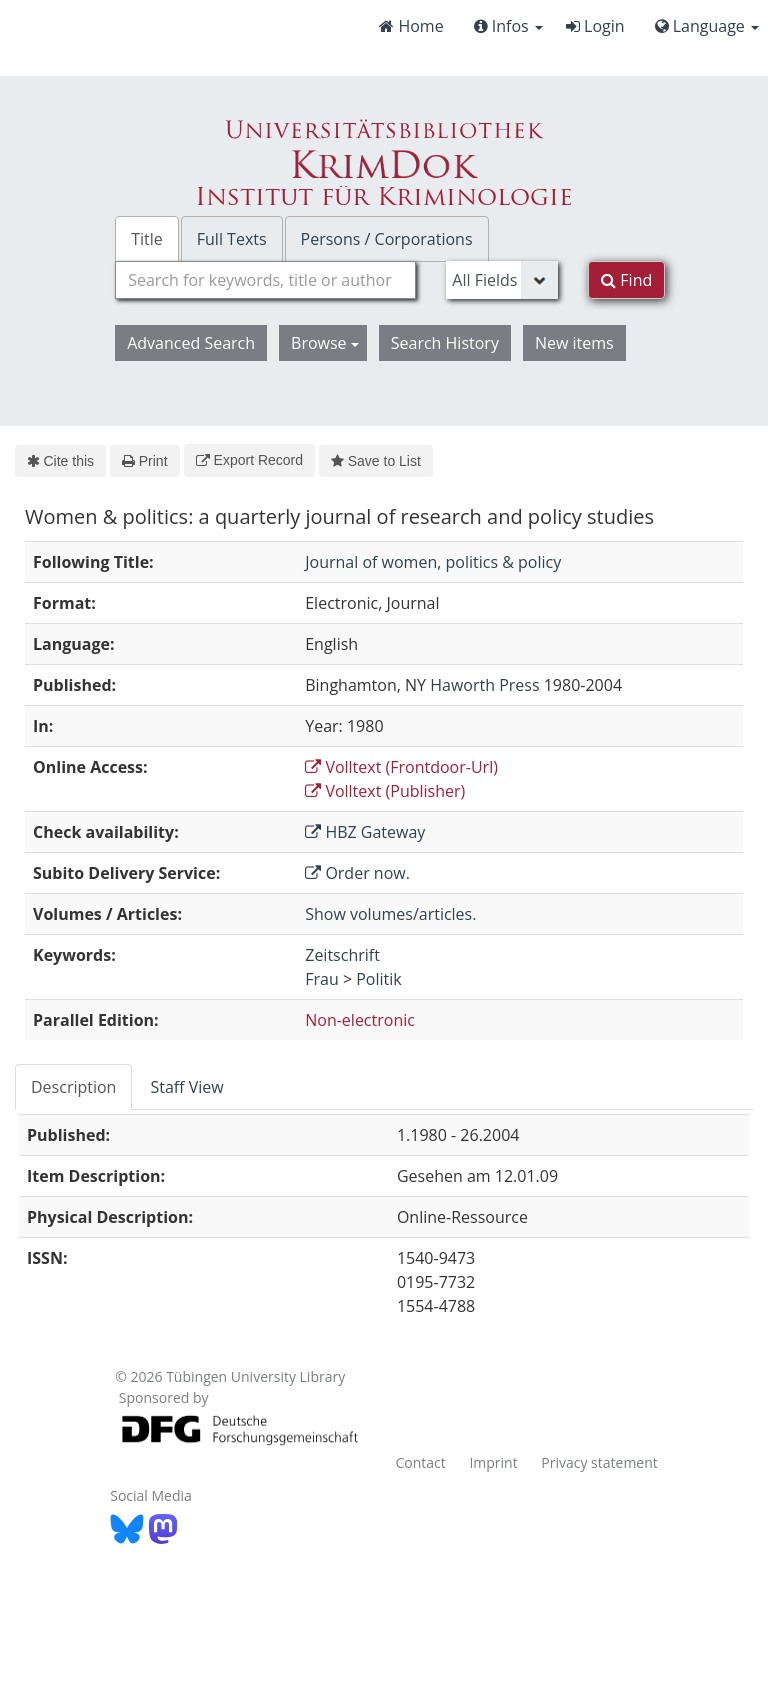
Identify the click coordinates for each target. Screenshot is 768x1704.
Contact (420, 1462)
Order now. (357, 873)
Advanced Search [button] (191, 343)
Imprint (493, 1462)
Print (144, 461)
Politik (378, 979)
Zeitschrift (342, 955)
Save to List (376, 461)
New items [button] (574, 343)
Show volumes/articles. (390, 914)
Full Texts (232, 239)
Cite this (60, 461)
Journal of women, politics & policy (433, 562)
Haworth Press (484, 685)
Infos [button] (508, 26)
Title (147, 239)
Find (626, 280)
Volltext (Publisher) (385, 791)
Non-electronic (360, 1020)
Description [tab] (73, 1087)
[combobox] (265, 280)
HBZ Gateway (365, 832)
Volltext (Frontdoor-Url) (401, 767)
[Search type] (502, 280)
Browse (325, 343)
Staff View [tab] (186, 1087)
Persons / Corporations (387, 239)
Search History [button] (445, 343)
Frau (322, 979)
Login (595, 26)
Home (411, 26)
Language (707, 26)
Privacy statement (599, 1462)
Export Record (249, 460)
